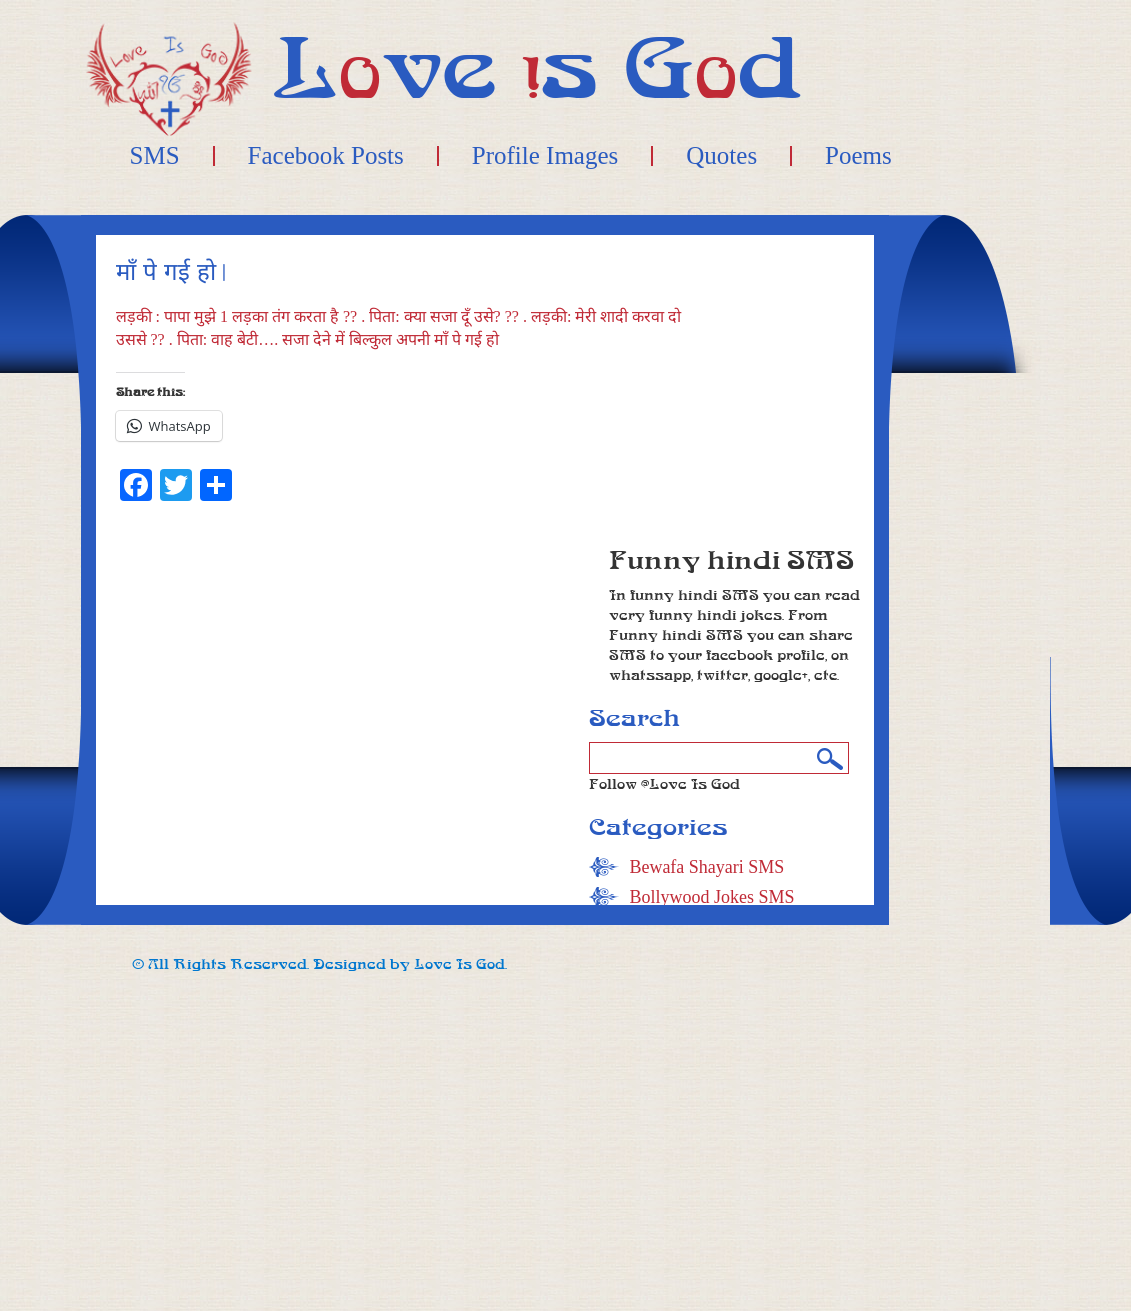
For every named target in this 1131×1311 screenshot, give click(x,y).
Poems (858, 156)
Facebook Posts (326, 156)
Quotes (721, 156)
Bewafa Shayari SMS (706, 867)
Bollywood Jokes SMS (711, 897)
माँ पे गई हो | (172, 272)
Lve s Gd (537, 69)
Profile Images (545, 156)
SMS (155, 156)
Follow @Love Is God (664, 784)
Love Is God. (460, 964)
